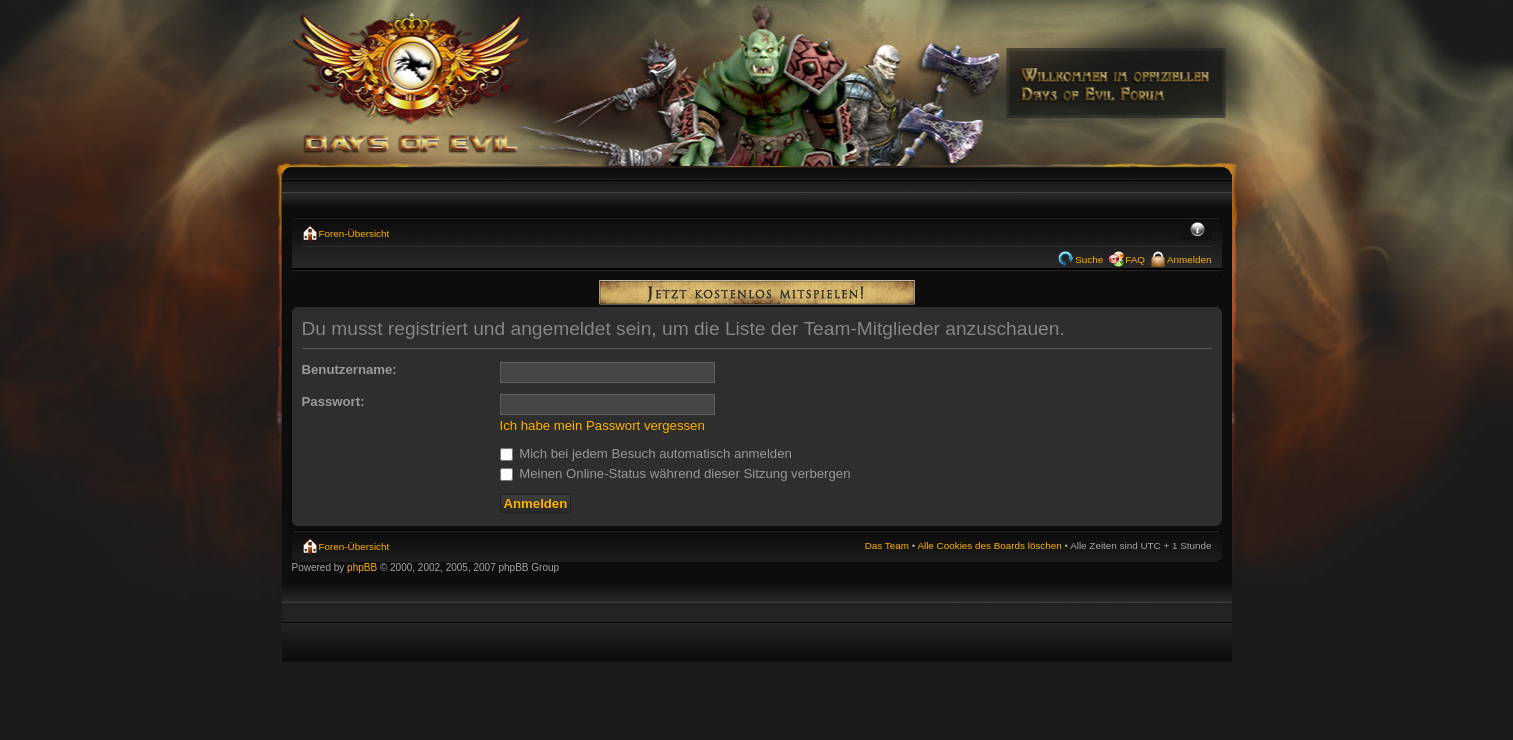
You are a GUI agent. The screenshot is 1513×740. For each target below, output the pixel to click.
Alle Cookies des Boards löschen (989, 545)
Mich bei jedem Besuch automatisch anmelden (646, 453)
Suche (1089, 259)
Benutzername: (349, 369)
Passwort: (333, 401)
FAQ (1135, 259)
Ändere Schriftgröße (1197, 231)
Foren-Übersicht (354, 233)
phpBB (362, 567)
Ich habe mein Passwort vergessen (602, 425)
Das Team (887, 545)
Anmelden (1189, 259)
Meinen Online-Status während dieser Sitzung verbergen (675, 473)
